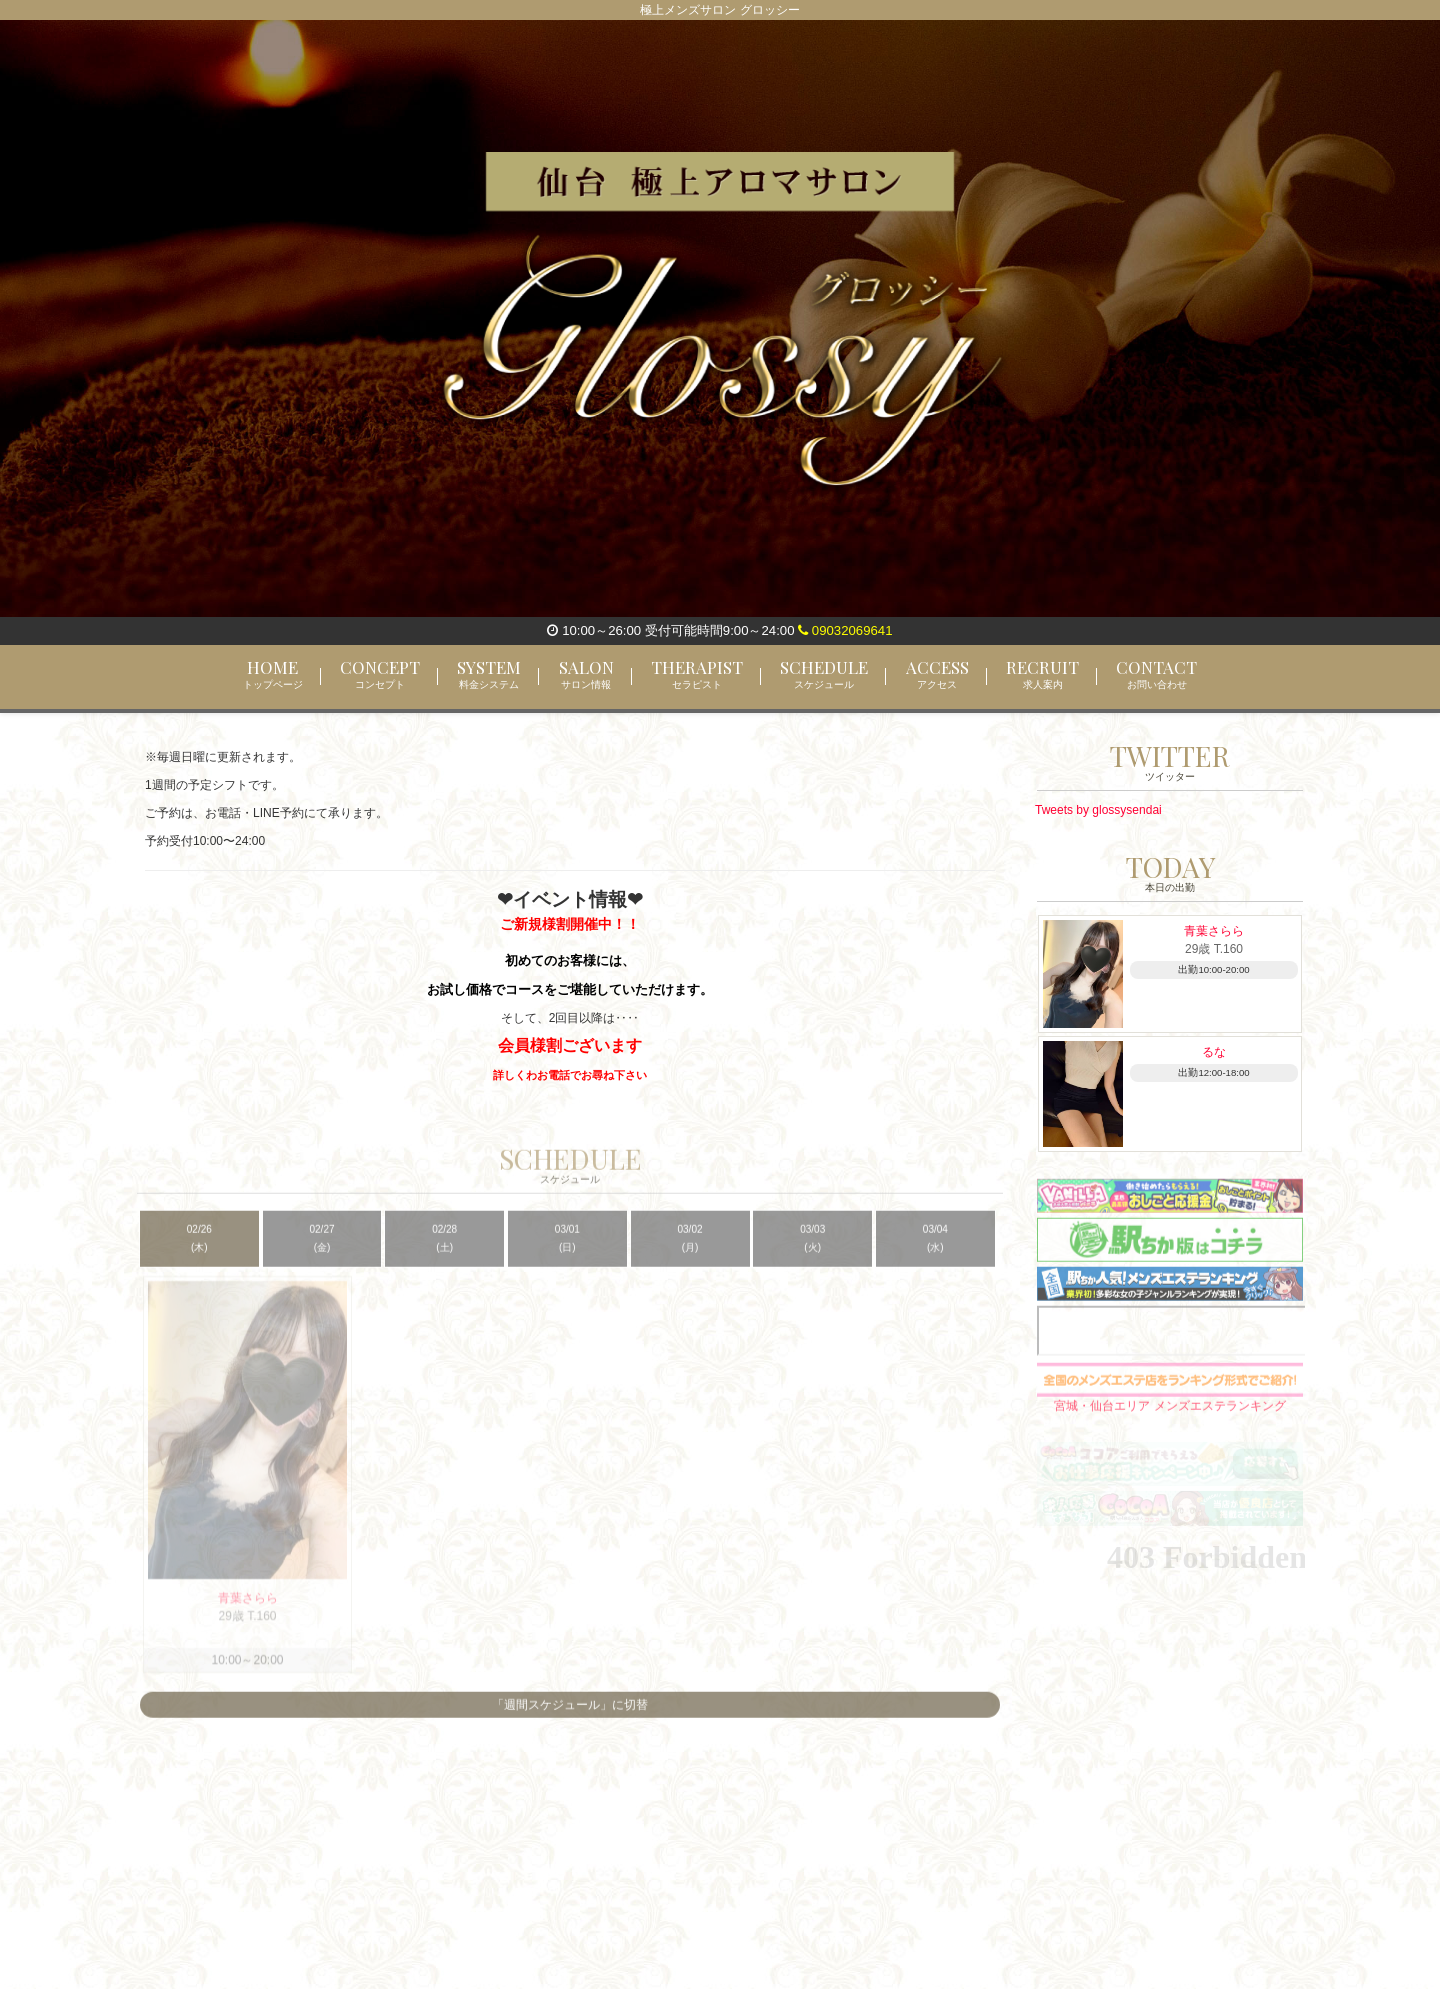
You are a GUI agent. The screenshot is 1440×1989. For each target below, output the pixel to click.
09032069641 (845, 630)
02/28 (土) (444, 1250)
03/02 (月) (690, 1250)
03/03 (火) (812, 1250)
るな (1214, 1052)
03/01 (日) (567, 1250)
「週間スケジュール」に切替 (570, 1718)
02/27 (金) (321, 1250)
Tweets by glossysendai (1098, 810)
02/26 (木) (199, 1250)
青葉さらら (1214, 931)
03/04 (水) (935, 1250)
